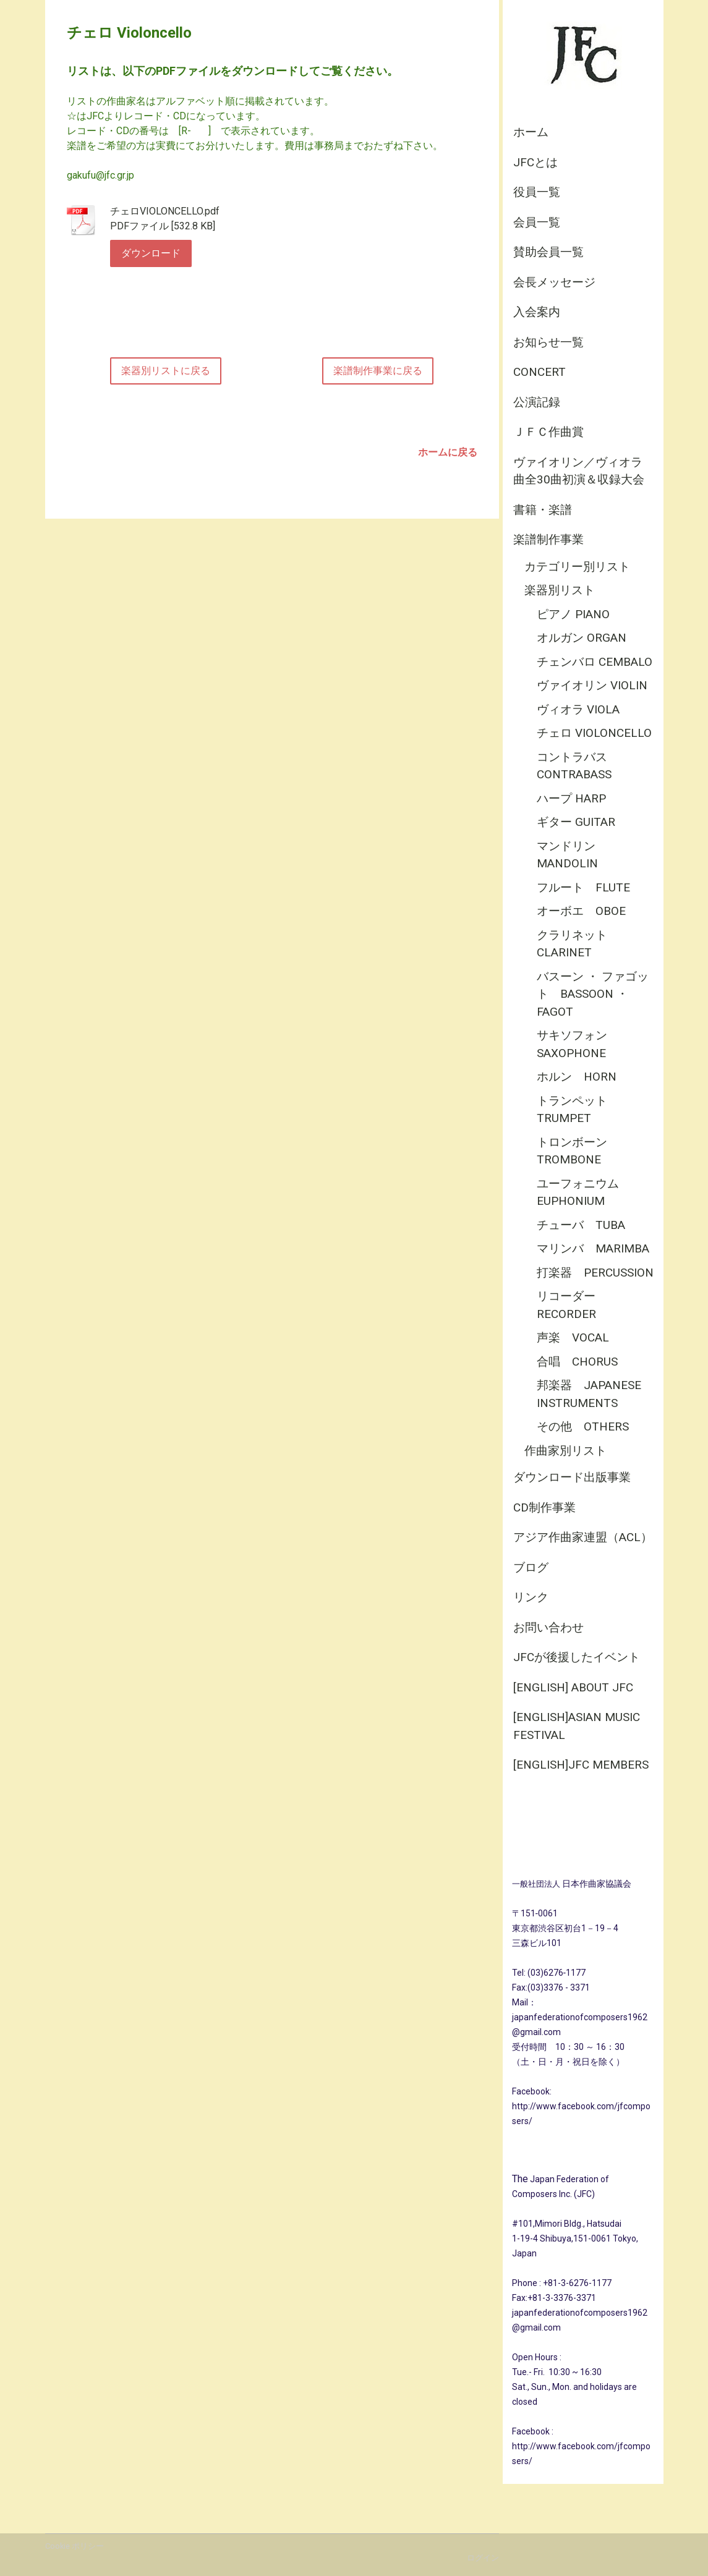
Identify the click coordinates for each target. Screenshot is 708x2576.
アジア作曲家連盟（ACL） (582, 1537)
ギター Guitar (576, 822)
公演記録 (536, 402)
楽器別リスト (559, 590)
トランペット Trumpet (578, 1110)
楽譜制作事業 (548, 539)
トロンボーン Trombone (578, 1151)
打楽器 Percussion (595, 1272)
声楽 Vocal (573, 1337)
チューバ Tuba (581, 1225)
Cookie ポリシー (74, 2546)
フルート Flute (583, 887)
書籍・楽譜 (542, 510)
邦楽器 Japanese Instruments (589, 1394)
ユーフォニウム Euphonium (584, 1192)
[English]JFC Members (581, 1765)
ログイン (483, 2557)
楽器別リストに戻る (165, 370)
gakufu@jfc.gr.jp (100, 175)
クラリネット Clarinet (578, 944)
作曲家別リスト (565, 1450)
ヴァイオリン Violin (592, 685)
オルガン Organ (581, 638)
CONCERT (539, 372)
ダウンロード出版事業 (572, 1477)
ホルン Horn (576, 1076)
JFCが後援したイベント (576, 1657)
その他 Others (583, 1426)
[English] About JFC (573, 1687)
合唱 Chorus (577, 1361)
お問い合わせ (548, 1627)
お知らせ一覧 (548, 342)
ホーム (530, 132)
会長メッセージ (554, 282)
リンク (530, 1597)
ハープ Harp (571, 798)
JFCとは (535, 162)
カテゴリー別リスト (577, 566)
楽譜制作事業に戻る (377, 370)
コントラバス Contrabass (574, 766)
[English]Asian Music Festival (576, 1726)
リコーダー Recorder (572, 1305)
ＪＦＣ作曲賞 (548, 432)
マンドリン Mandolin (572, 855)
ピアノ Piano (573, 614)
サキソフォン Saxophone (578, 1044)
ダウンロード (151, 253)
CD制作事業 (544, 1507)
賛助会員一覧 (548, 252)
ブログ (530, 1567)
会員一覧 (536, 222)
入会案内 (536, 312)
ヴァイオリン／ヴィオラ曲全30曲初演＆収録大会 (578, 471)
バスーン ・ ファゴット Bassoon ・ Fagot (593, 994)
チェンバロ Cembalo (594, 662)
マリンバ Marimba (593, 1248)
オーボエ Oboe (581, 911)
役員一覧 (536, 192)
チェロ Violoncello (594, 733)
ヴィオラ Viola (578, 709)
